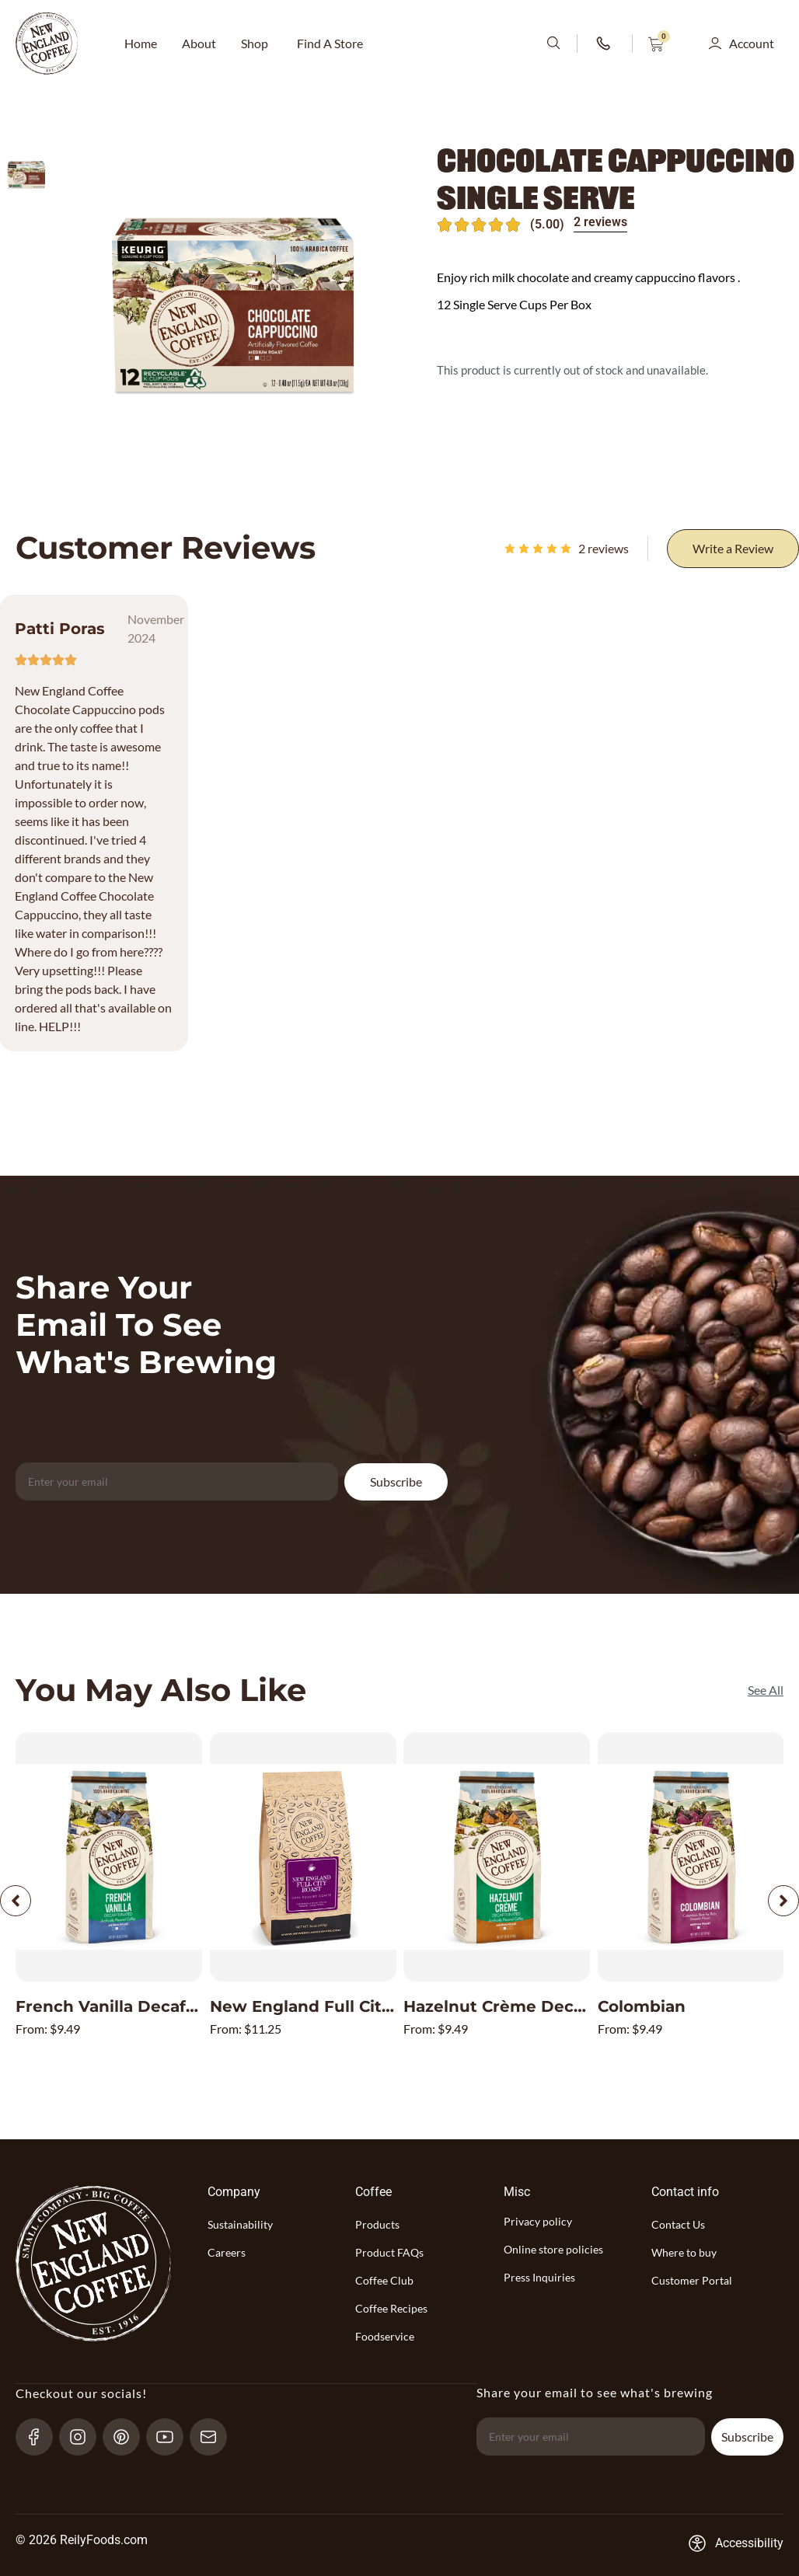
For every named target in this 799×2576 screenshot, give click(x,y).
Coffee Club (384, 2280)
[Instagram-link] (84, 2436)
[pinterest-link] (128, 2436)
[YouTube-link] (171, 2436)
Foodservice (384, 2336)
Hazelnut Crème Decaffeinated (530, 2006)
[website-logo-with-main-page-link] (47, 43)
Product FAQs (389, 2252)
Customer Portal (691, 2280)
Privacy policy (538, 2221)
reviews (603, 548)
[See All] (765, 1690)
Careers (227, 2252)
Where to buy (684, 2252)
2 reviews (600, 221)
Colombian (642, 2006)
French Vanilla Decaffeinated (135, 2006)
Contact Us (678, 2224)
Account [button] (751, 43)
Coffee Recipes (391, 2308)
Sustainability (240, 2224)
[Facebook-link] (41, 2436)
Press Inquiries (539, 2277)
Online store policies (553, 2249)
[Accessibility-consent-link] (735, 2543)
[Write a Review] (733, 548)
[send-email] (215, 2436)
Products (377, 2224)
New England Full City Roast (326, 2006)
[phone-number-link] (604, 43)
